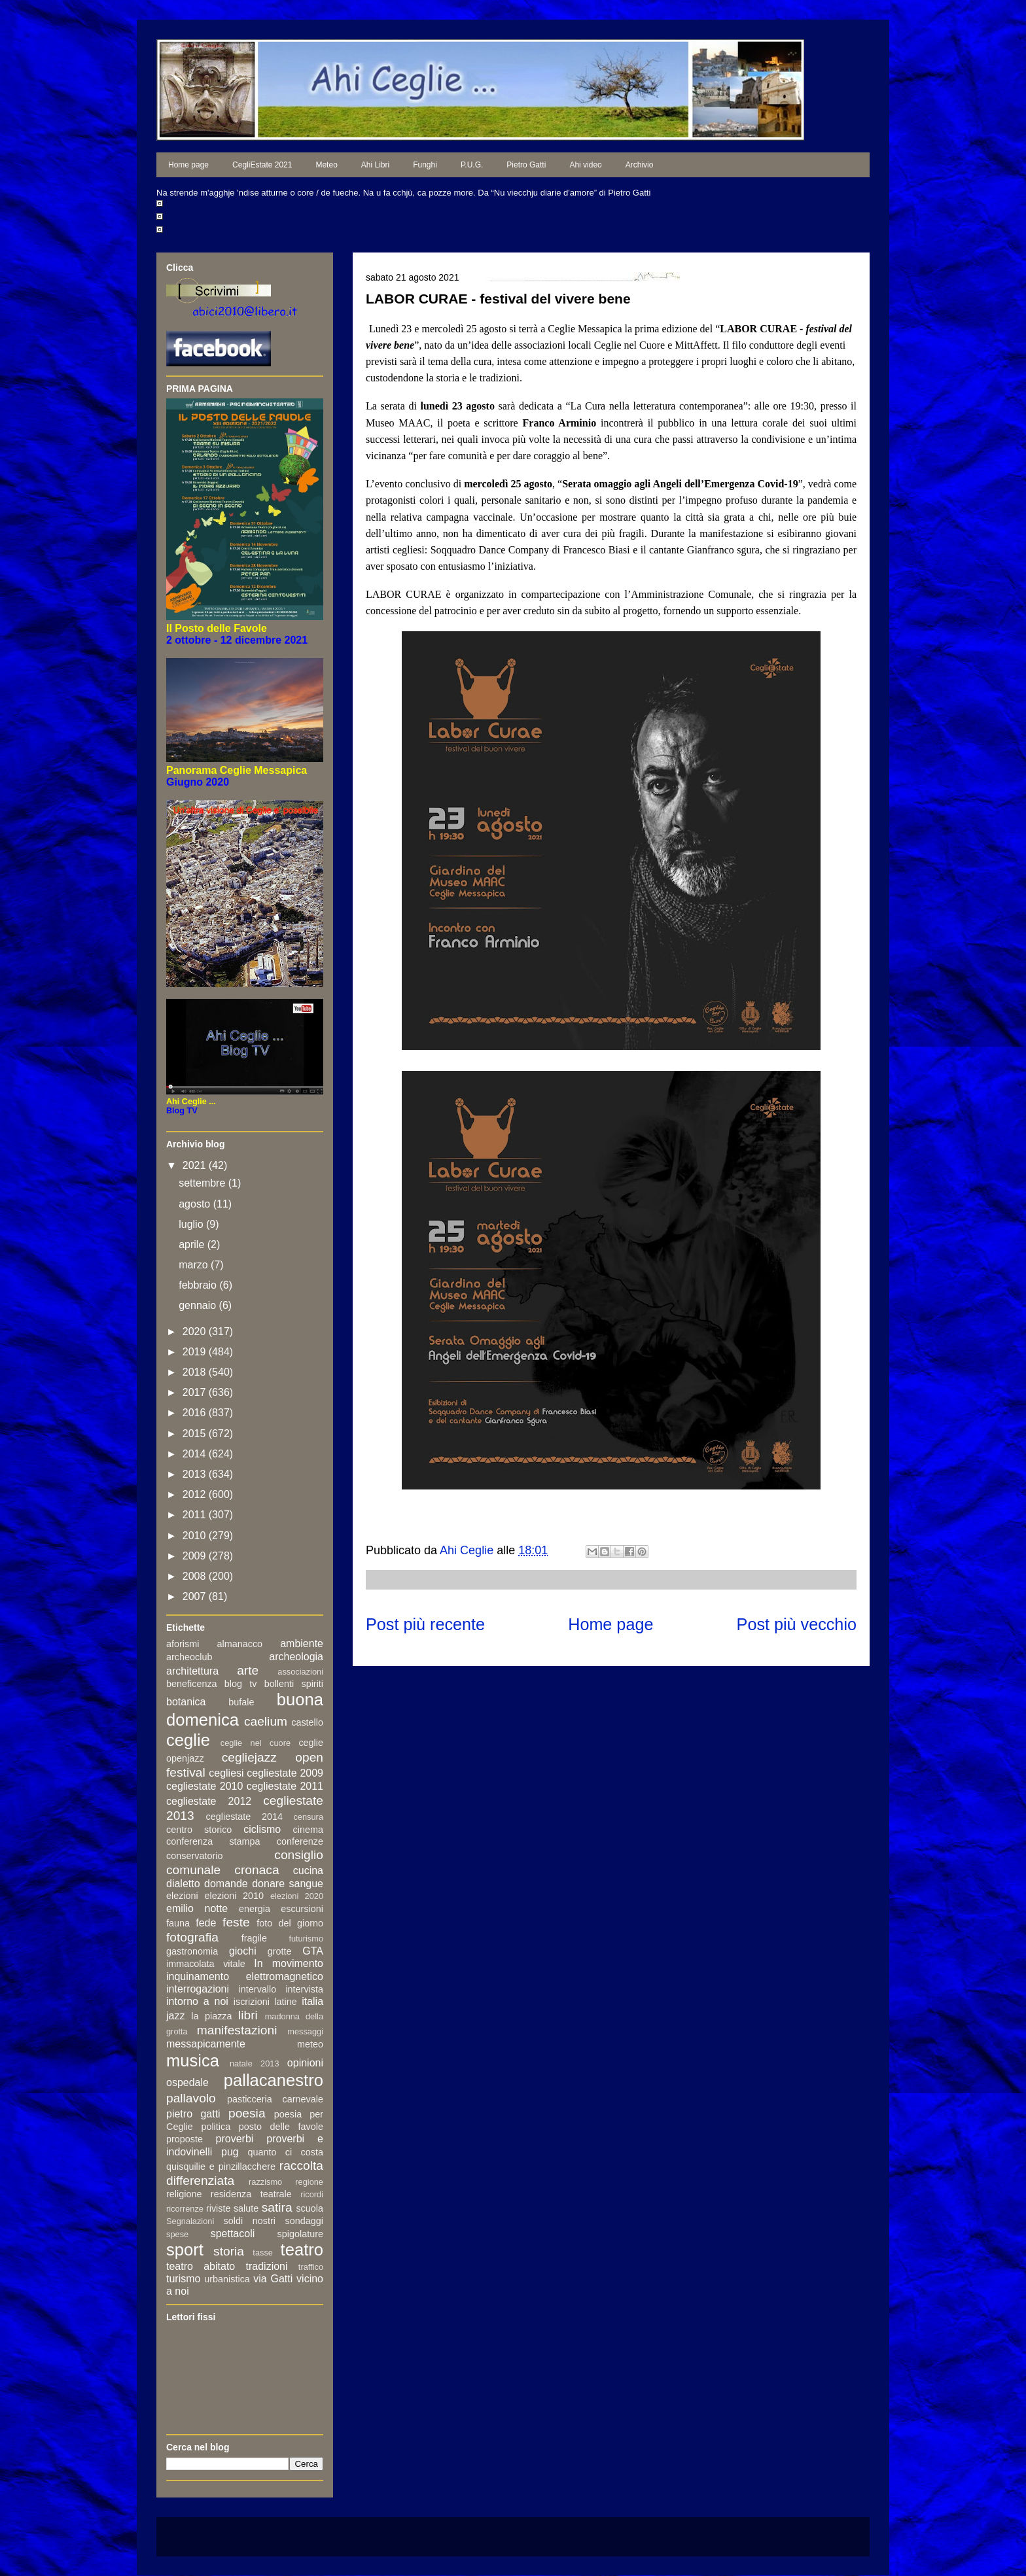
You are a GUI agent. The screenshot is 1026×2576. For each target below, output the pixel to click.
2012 (196, 1494)
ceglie (188, 1740)
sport (184, 2249)
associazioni (300, 1672)
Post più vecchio (797, 1624)
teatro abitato (200, 2266)
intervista (304, 1989)
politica (215, 2126)
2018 (196, 1372)
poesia (247, 2113)
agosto (196, 1204)
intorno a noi (197, 2001)
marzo (195, 1264)
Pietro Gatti (526, 164)
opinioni (305, 2062)
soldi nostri (249, 2221)
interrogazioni (197, 1988)
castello (307, 1722)
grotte (280, 1951)
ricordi (311, 2194)
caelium (265, 1721)
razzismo (265, 2182)
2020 (196, 1331)
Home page (188, 164)
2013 (196, 1474)
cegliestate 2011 (285, 1786)
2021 (196, 1165)
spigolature (300, 2234)
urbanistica (227, 2279)
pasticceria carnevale (275, 2099)
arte (247, 1670)
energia (254, 1909)
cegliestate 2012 (208, 1801)
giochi (242, 1951)
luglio (192, 1224)
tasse (263, 2252)
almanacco (239, 1644)
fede (206, 1922)
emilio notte (197, 1908)
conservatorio (194, 1856)
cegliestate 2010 (204, 1786)
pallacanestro (273, 2080)
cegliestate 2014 (244, 1816)
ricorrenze (184, 2209)
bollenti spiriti (293, 1684)
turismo (183, 2278)
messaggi (305, 2031)
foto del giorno (289, 1923)
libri (248, 2015)
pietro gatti (193, 2113)
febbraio (199, 1285)
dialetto (183, 1883)
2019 (196, 1351)
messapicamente (205, 2043)
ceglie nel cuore (256, 1743)
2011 (196, 1514)
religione (184, 2194)
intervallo (258, 1989)
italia (312, 2001)
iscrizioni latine (265, 2001)
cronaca (256, 1870)
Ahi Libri (375, 164)
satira (277, 2207)
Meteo (326, 164)
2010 (196, 1535)
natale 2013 (254, 2063)
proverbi (235, 2138)
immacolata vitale (205, 1963)
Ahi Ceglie (468, 1550)
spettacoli (233, 2233)
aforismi (182, 1644)
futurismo (306, 1938)
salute (246, 2208)
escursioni (302, 1909)
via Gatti (272, 2278)
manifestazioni (237, 2030)
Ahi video (585, 164)
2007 (196, 1596)
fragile (254, 1938)
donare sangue (287, 1883)
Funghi (425, 164)
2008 (196, 1576)
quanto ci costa (285, 2152)
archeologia (296, 1656)
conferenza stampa (213, 1841)
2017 (196, 1392)
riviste (218, 2208)
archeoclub (189, 1657)
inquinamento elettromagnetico (244, 1976)
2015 (196, 1433)
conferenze (300, 1841)
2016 (196, 1412)
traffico (310, 2267)
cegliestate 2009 (285, 1773)
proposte (184, 2139)
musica (192, 2060)
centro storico (199, 1829)
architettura (192, 1671)
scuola (309, 2208)
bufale (241, 1702)
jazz (175, 2015)
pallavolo (191, 2098)
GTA (312, 1951)
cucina (308, 1870)
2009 (196, 1555)
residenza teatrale (251, 2194)
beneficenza (191, 1684)
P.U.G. (472, 164)
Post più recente (425, 1624)
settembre (203, 1183)
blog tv (240, 1684)
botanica (186, 1701)
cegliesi (226, 1773)
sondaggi (304, 2221)
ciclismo (262, 1829)
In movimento (288, 1963)
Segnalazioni (190, 2221)
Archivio (640, 164)
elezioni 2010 (234, 1895)
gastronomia (192, 1951)
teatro (302, 2249)
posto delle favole (281, 2126)
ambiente (301, 1643)
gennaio (199, 1305)
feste (236, 1922)
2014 (196, 1453)
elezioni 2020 (296, 1896)
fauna (178, 1923)
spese (177, 2234)
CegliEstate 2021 (262, 164)
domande (226, 1883)
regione (309, 2182)
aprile (193, 1244)
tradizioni (267, 2266)
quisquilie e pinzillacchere (220, 2166)
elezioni (182, 1895)
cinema (308, 1829)
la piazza (211, 2016)
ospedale (187, 2082)
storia (228, 2251)
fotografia (192, 1937)
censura (308, 1817)
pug (230, 2151)
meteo (310, 2044)
